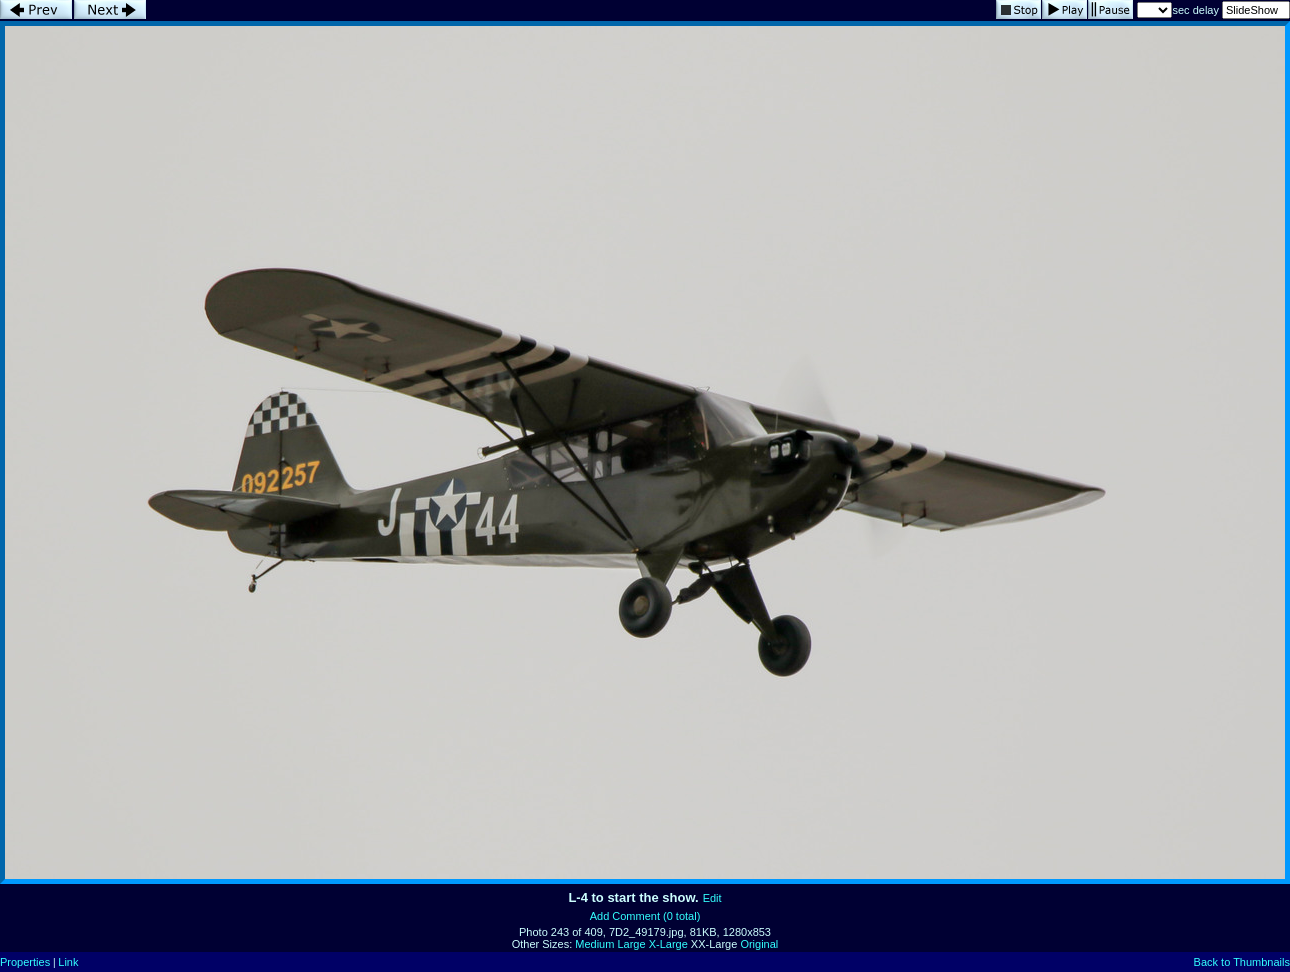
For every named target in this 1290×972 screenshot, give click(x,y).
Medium (594, 944)
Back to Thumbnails (1242, 962)
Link (68, 962)
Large (631, 944)
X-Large (668, 944)
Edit (712, 898)
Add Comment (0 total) (645, 916)
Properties (25, 962)
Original (759, 944)
